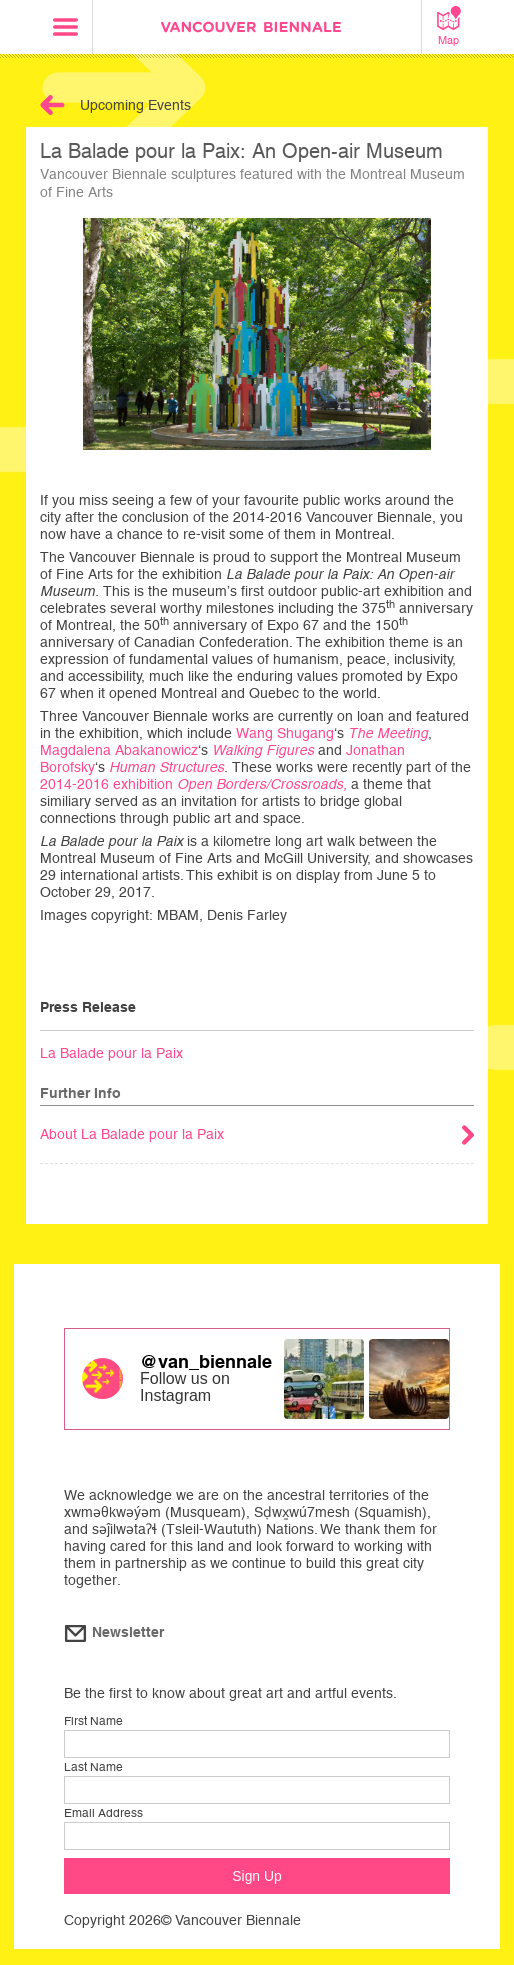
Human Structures (166, 767)
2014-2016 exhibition (195, 784)
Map (449, 26)
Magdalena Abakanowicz (119, 750)
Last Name (93, 1767)
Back (52, 105)
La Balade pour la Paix (111, 1053)
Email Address (103, 1813)
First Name (93, 1721)
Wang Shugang (285, 733)
